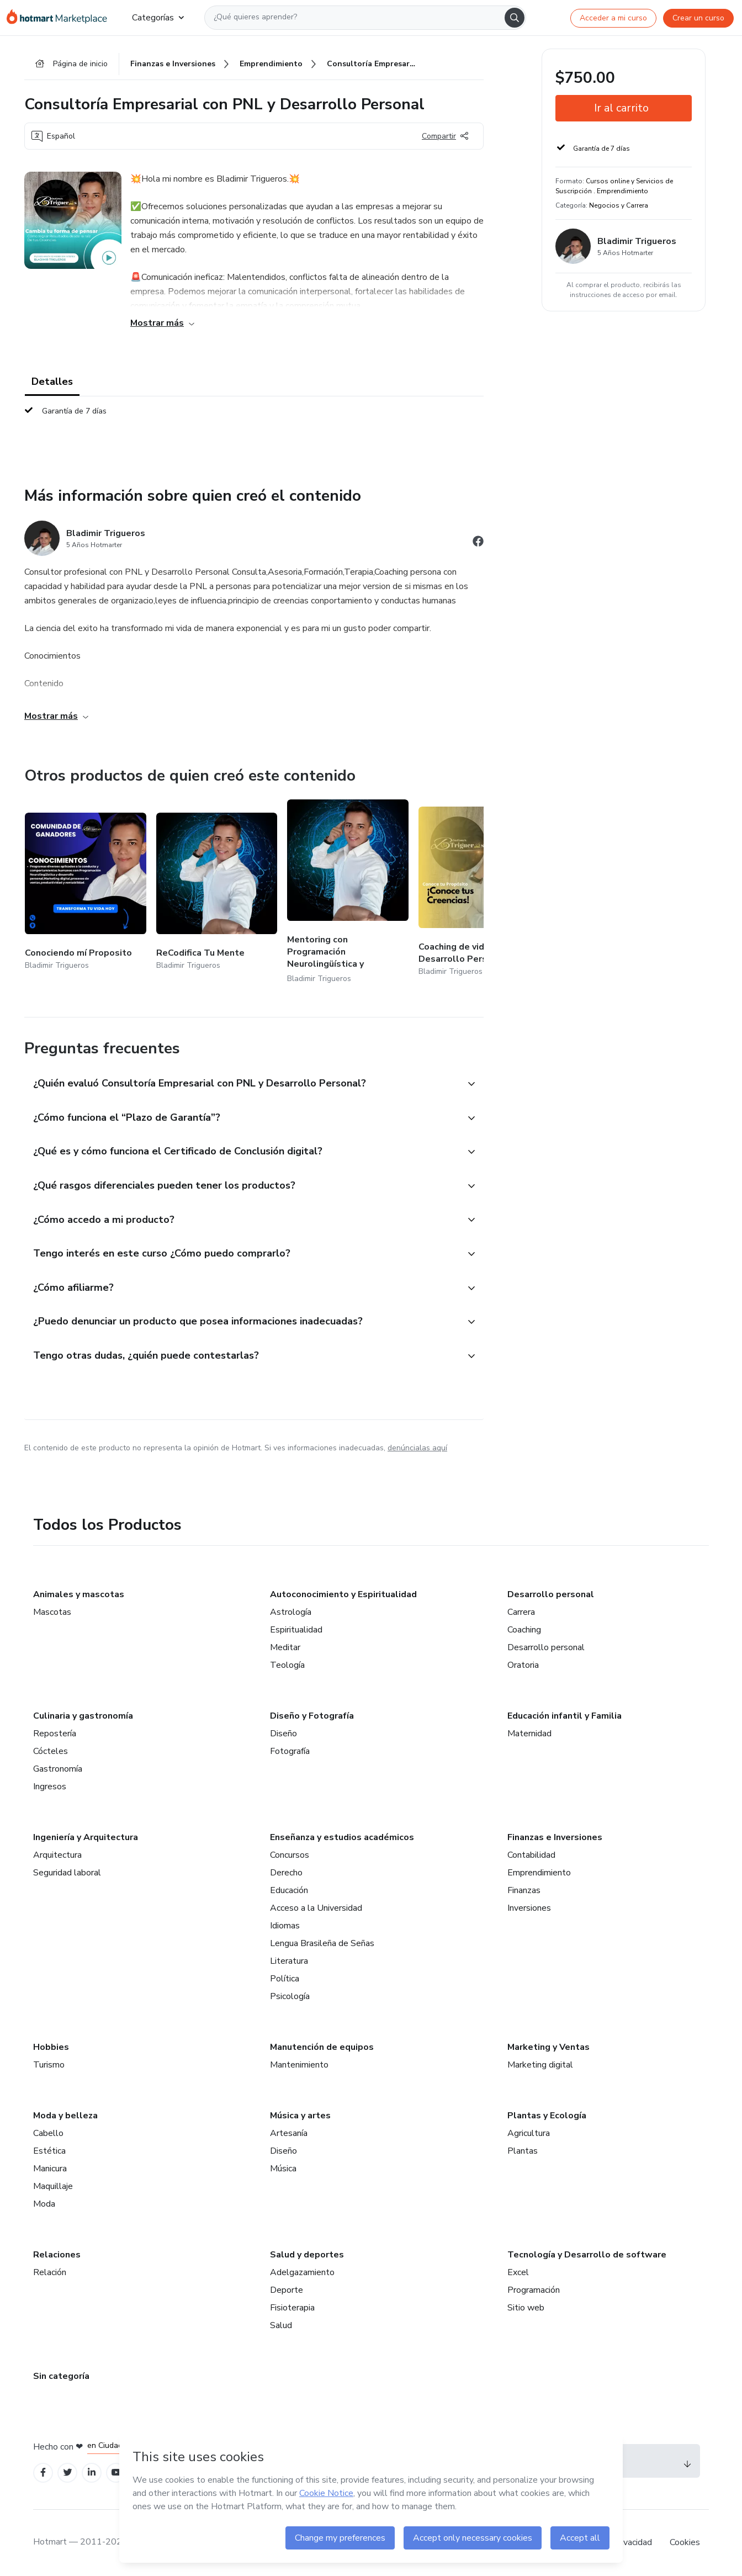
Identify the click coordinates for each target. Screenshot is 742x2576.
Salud (281, 2325)
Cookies (685, 2542)
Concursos (289, 1855)
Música (283, 2168)
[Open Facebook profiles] (43, 2473)
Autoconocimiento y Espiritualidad (343, 1594)
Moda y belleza (65, 2115)
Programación (533, 2290)
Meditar (285, 1647)
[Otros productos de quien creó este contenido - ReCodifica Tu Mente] (217, 892)
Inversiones (529, 1908)
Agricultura (528, 2133)
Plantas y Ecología (546, 2115)
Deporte (286, 2290)
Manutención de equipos (322, 2047)
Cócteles (50, 1751)
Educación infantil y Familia (564, 1716)
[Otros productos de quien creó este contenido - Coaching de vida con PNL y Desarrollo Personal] (479, 892)
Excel (518, 2272)
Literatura (289, 1961)
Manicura (50, 2168)
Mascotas (52, 1612)
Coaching (524, 1630)
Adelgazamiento (302, 2272)
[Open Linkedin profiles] (91, 2473)
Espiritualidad (296, 1630)
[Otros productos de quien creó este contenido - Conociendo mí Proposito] (85, 892)
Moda (44, 2204)
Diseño (283, 1733)
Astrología (290, 1612)
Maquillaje (53, 2186)
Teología (287, 1665)
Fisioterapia (292, 2308)
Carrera (521, 1612)
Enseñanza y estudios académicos (342, 1837)
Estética (49, 2151)
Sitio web (525, 2308)
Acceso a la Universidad (316, 1908)
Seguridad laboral (67, 1873)
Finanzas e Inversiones (554, 1837)
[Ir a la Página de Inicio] (60, 17)
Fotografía (290, 1751)
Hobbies (51, 2047)
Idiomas (285, 1926)
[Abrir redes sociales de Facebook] (478, 543)
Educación (289, 1890)
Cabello (48, 2133)
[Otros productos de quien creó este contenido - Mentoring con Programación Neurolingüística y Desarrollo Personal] (348, 892)
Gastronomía (57, 1769)
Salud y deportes (307, 2255)
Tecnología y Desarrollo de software (586, 2255)
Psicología (290, 1996)
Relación (49, 2272)
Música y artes (300, 2115)
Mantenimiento (299, 2065)
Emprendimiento (539, 1873)
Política (284, 1979)
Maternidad (529, 1733)
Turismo (49, 2065)
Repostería (54, 1733)
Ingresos (49, 1786)
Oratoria (523, 1665)
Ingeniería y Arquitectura (85, 1837)
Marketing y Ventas (548, 2047)
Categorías (158, 18)
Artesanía (289, 2133)
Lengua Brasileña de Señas (322, 1943)
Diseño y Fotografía (312, 1716)
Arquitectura (57, 1855)
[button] (241, 1084)
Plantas (522, 2151)
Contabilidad (531, 1855)
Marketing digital (540, 2065)
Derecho (286, 1873)
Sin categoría (61, 2376)
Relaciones (57, 2255)
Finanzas (523, 1890)
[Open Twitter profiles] (67, 2473)
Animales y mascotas (78, 1594)
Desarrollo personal (550, 1594)
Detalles (52, 382)
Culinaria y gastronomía (83, 1716)
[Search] (514, 18)
